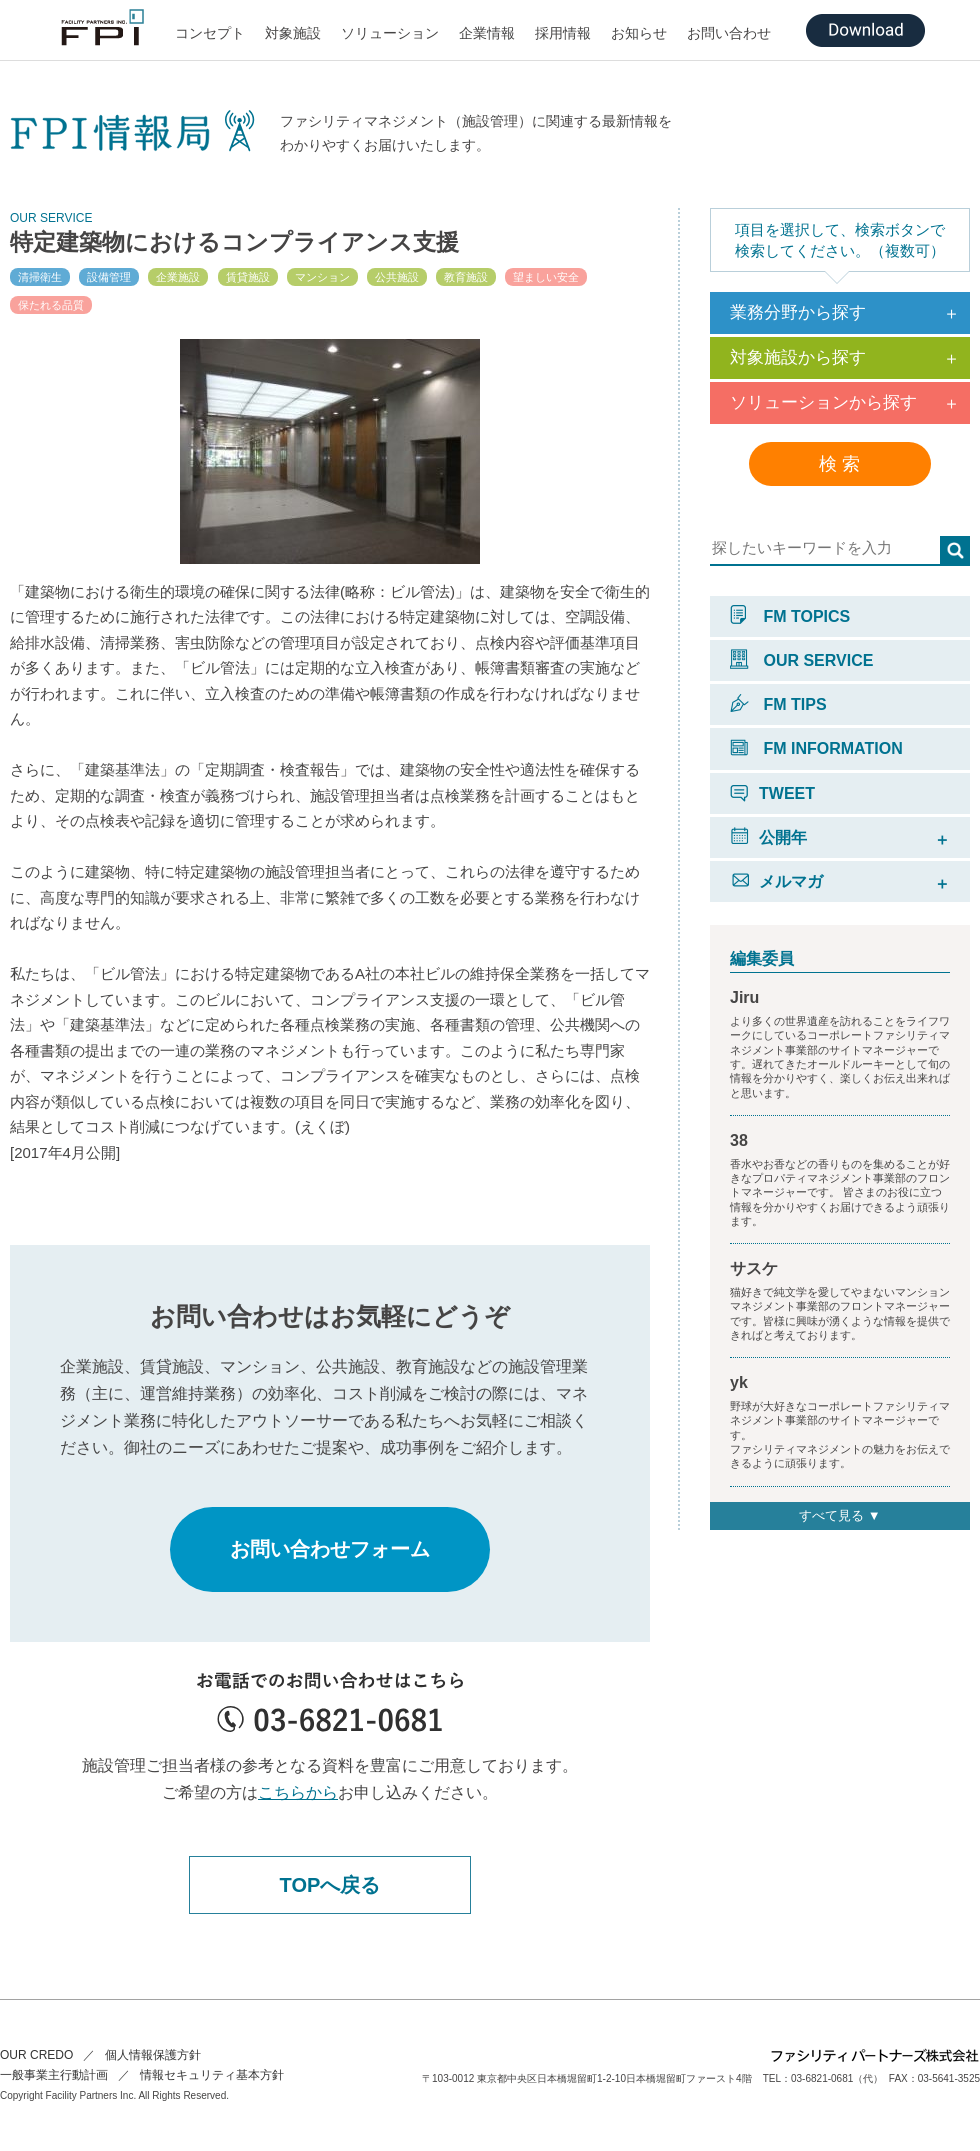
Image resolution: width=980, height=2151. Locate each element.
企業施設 (178, 277)
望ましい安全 (546, 277)
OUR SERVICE (801, 660)
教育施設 (466, 277)
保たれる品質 (51, 305)
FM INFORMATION (816, 748)
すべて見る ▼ (839, 1515)
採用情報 (563, 33)
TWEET (772, 793)
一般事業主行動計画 (54, 2075)
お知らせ (639, 33)
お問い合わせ (729, 33)
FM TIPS (778, 704)
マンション (322, 277)
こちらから (298, 1792)
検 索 (839, 464)
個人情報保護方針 (153, 2055)
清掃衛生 (40, 277)
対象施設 (293, 33)
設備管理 (109, 277)
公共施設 (397, 277)
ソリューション (390, 33)
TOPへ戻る (330, 1885)
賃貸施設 (248, 277)
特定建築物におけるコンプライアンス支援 (234, 242)
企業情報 (487, 33)
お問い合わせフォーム (330, 1549)
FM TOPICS (790, 616)
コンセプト (210, 33)
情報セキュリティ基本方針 (212, 2075)
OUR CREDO (36, 2055)
